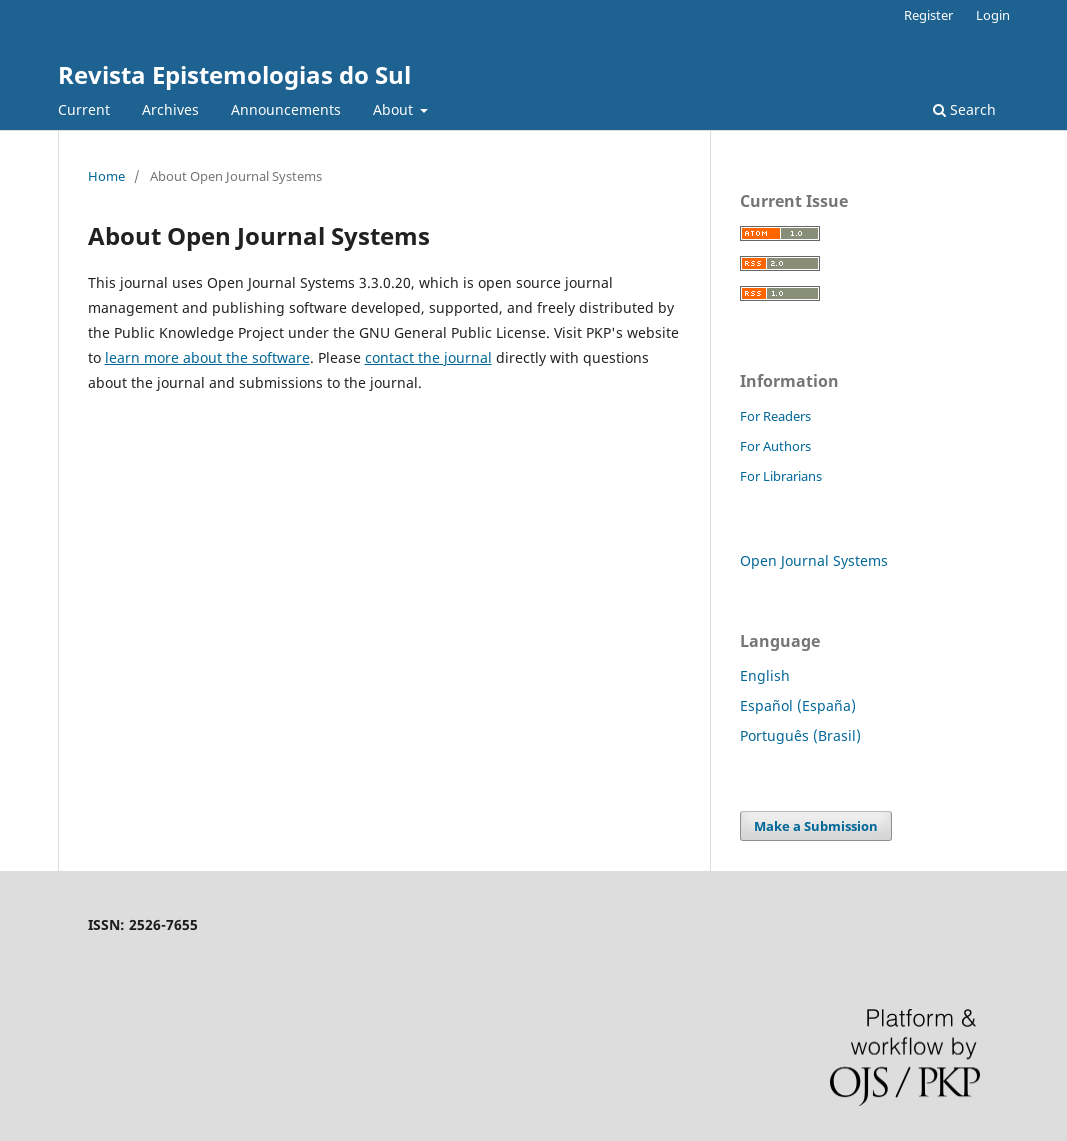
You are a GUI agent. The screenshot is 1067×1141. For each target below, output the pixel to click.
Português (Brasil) (800, 735)
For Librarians (781, 476)
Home (106, 176)
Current (84, 109)
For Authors (775, 446)
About (395, 109)
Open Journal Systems (814, 560)
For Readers (775, 416)
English (765, 675)
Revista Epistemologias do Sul (234, 74)
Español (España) (798, 705)
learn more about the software (207, 357)
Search (964, 109)
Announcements (286, 109)
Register (928, 15)
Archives (170, 109)
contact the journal (428, 357)
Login (993, 15)
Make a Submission (816, 826)
